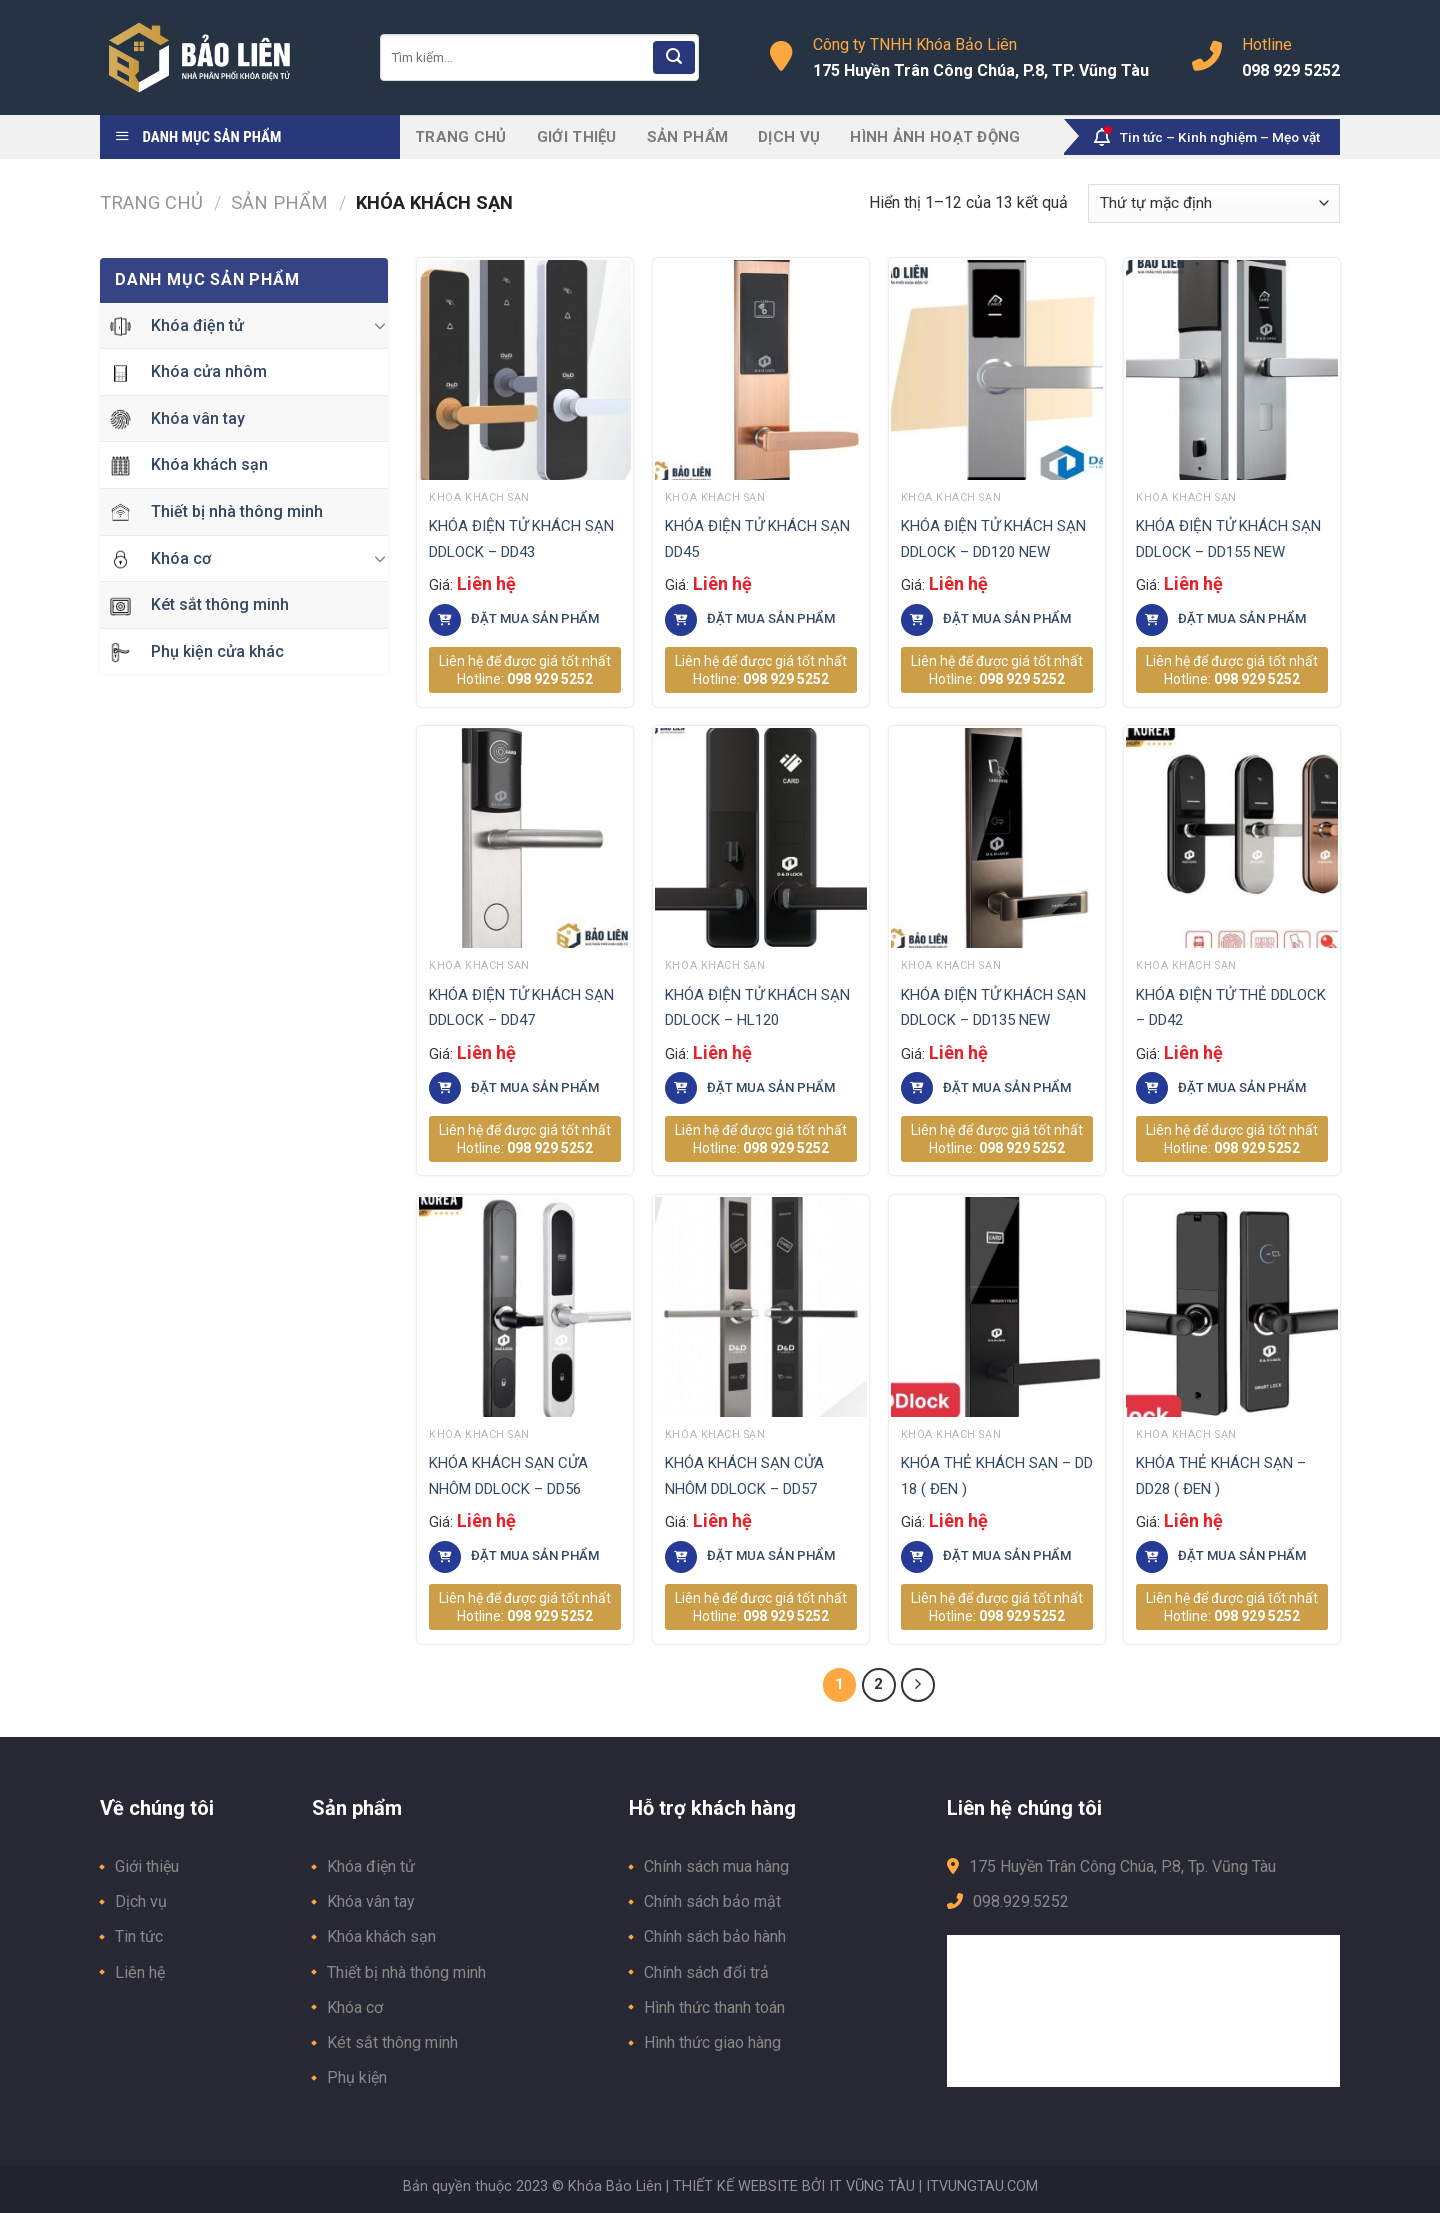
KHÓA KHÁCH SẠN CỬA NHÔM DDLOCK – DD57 (744, 1476)
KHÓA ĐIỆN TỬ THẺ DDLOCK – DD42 (1231, 1008)
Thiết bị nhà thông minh (406, 1972)
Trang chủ (461, 137)
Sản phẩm (687, 137)
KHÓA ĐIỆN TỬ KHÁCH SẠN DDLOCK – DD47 (521, 1008)
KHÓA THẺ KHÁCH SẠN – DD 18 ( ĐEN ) (997, 1476)
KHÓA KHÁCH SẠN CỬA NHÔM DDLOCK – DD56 (508, 1476)
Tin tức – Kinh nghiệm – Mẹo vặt (1207, 137)
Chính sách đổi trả (706, 1972)
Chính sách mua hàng (716, 1866)
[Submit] (674, 58)
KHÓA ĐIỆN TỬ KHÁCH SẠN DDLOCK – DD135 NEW (993, 1008)
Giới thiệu (577, 137)
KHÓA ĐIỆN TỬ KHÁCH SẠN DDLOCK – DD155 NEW (1228, 539)
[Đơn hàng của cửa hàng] (1214, 203)
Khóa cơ (355, 2007)
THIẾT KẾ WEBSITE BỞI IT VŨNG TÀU (794, 2186)
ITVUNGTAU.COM (982, 2186)
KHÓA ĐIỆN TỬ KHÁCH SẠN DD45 (757, 539)
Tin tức (139, 1936)
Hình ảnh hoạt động (935, 137)
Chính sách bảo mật (712, 1901)
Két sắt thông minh (392, 2042)
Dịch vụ (789, 137)
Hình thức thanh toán (714, 2007)
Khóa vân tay (371, 1901)
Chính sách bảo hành (715, 1936)
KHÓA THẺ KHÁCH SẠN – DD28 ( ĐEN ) (1221, 1476)
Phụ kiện (357, 2077)
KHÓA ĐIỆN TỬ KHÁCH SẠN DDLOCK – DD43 (521, 539)
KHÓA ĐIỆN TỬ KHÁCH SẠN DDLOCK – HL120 (757, 1008)
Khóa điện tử (371, 1866)
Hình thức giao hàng (712, 2042)
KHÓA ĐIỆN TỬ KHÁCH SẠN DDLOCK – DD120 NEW (993, 539)
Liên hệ (140, 1972)
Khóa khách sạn (381, 1936)
